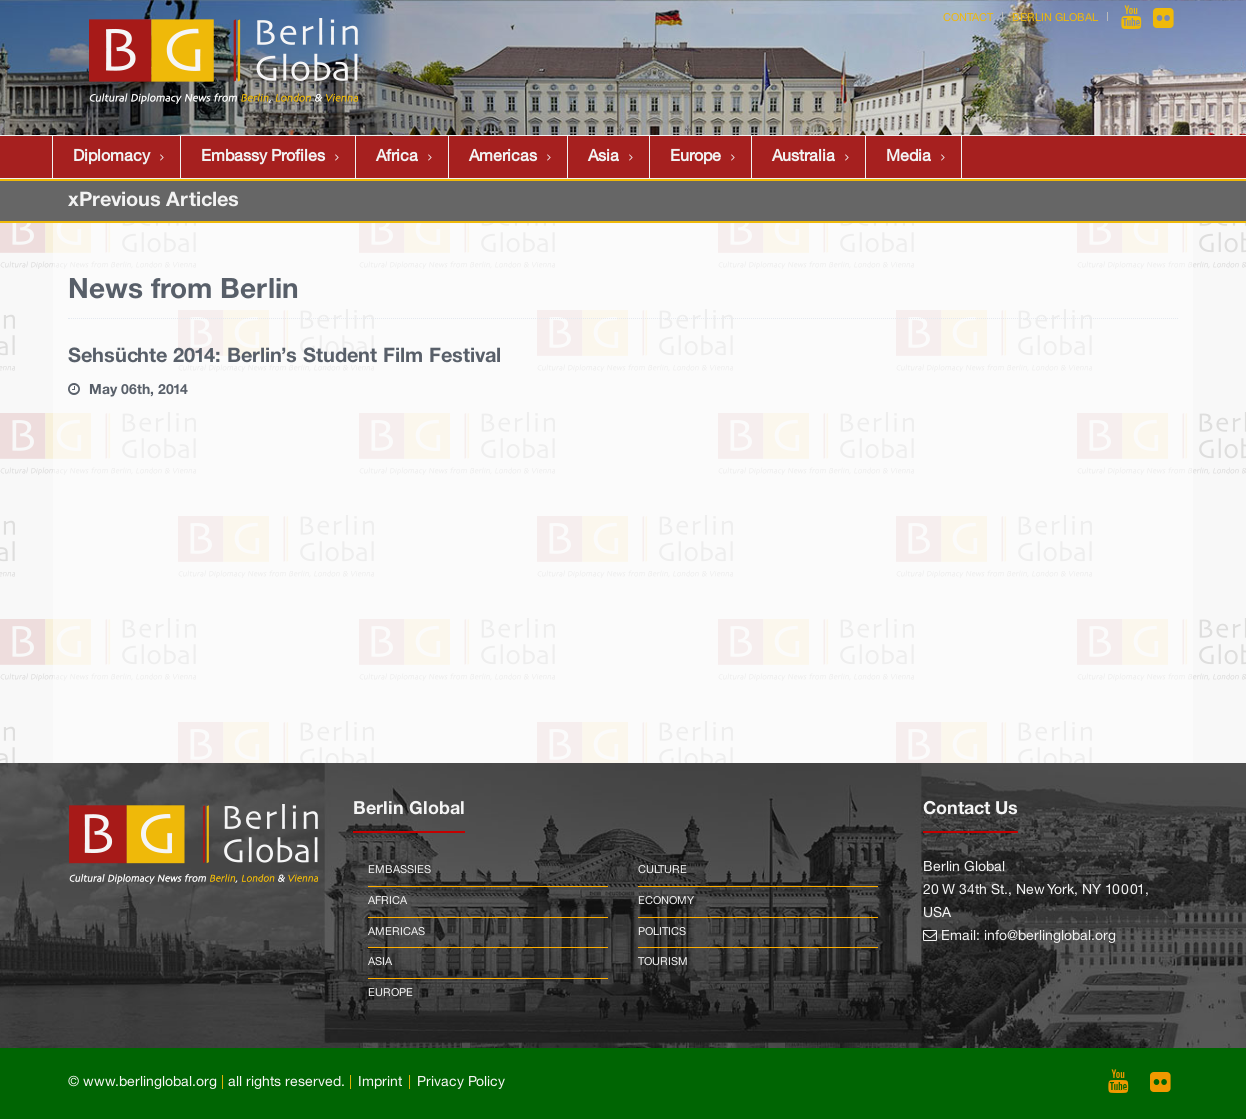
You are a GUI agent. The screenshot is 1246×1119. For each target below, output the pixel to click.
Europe (695, 157)
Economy (666, 901)
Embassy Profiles (263, 157)
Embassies (399, 870)
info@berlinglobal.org (1050, 936)
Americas (503, 157)
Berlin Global (1055, 18)
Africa (397, 157)
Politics (662, 932)
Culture (662, 870)
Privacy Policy (461, 1082)
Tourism (663, 962)
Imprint (380, 1082)
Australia (803, 157)
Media (908, 157)
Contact (968, 18)
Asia (603, 157)
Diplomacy (111, 157)
